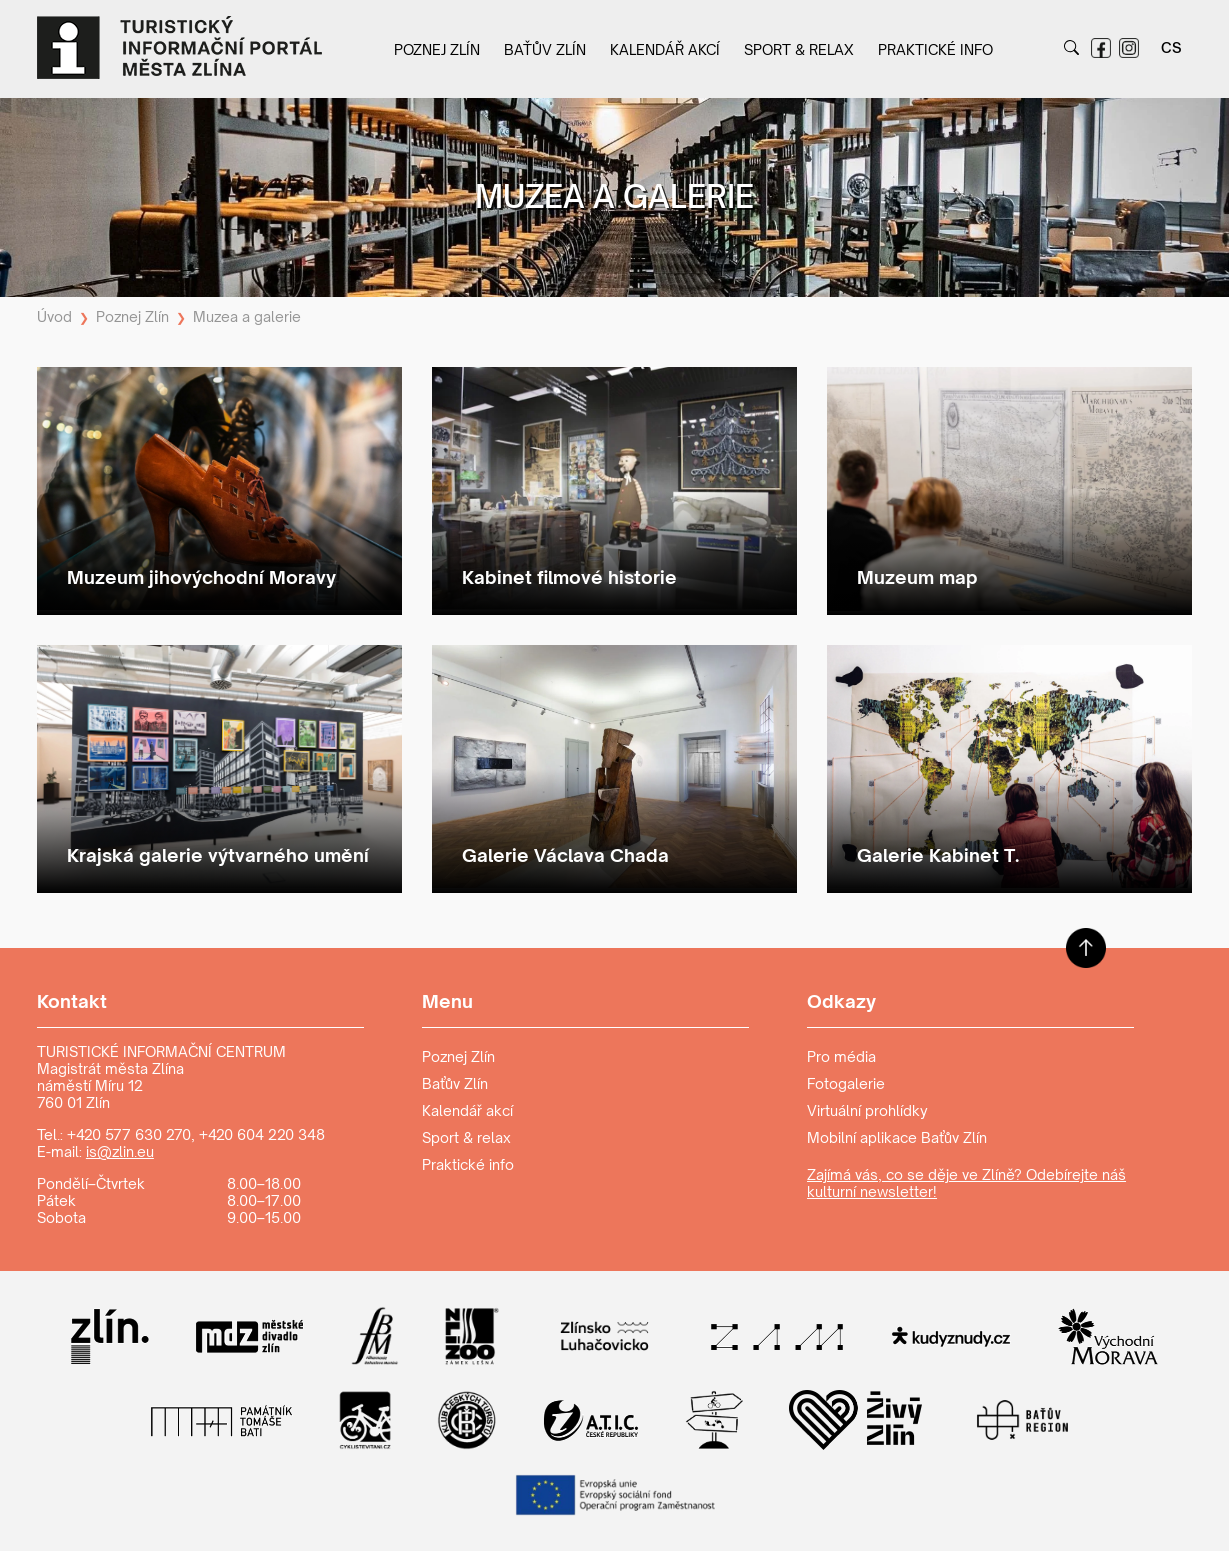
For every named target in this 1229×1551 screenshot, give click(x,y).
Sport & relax (799, 49)
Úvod (54, 316)
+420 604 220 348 (262, 1134)
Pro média (841, 1056)
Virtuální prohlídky (867, 1110)
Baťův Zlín (545, 49)
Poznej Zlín (437, 49)
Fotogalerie (846, 1083)
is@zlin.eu (120, 1151)
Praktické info (935, 49)
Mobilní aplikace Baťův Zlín (897, 1137)
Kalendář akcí (665, 49)
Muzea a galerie (247, 316)
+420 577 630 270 (129, 1134)
